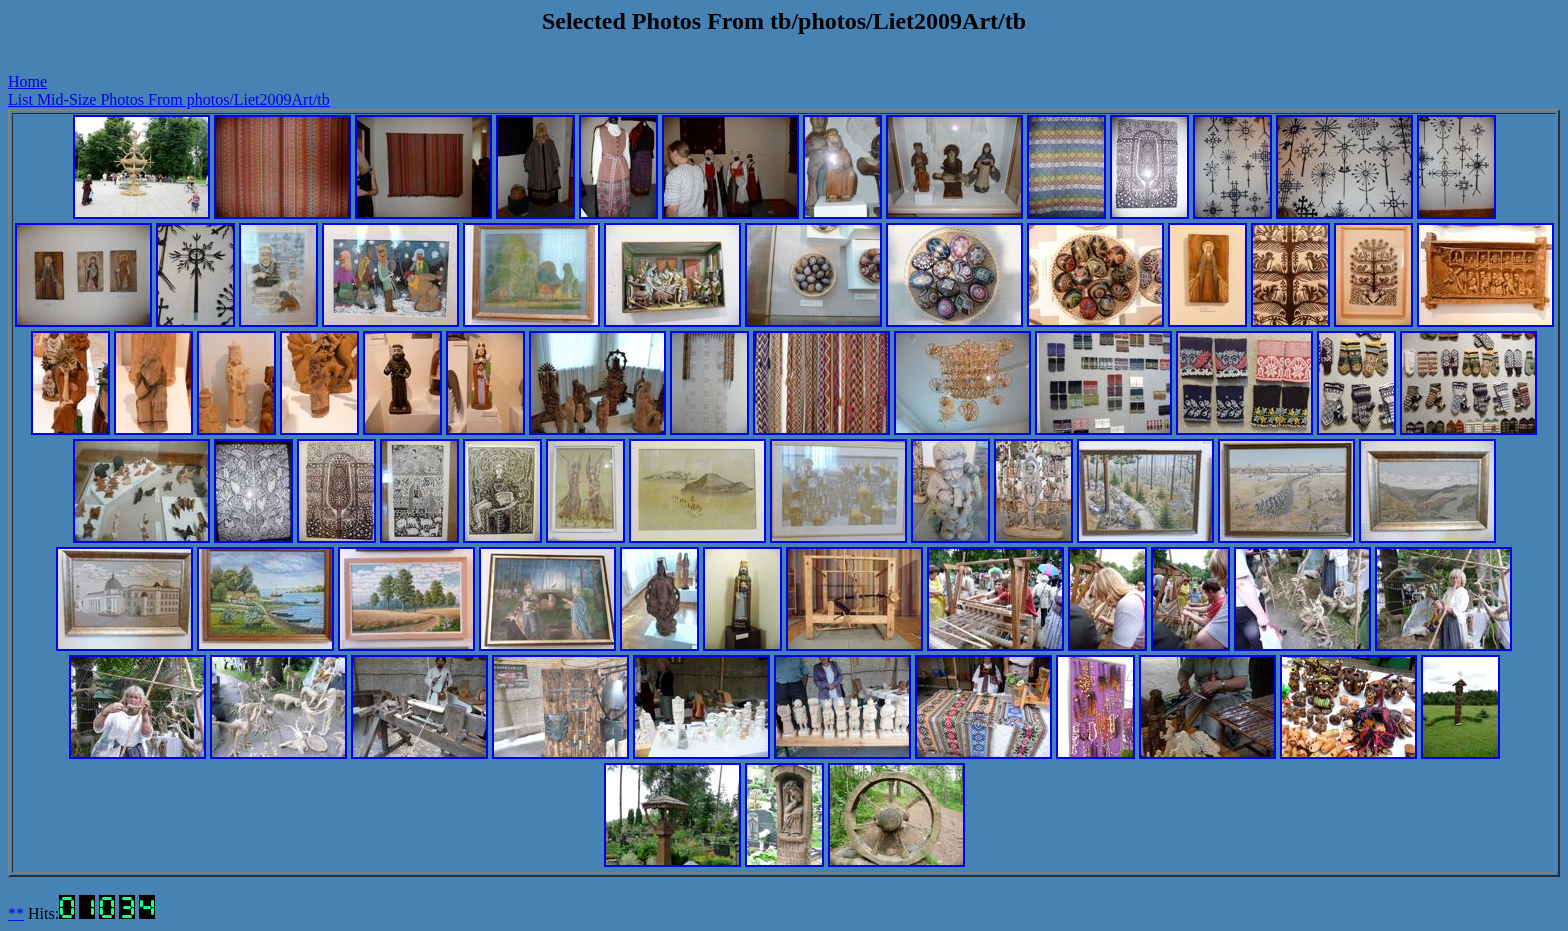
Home (27, 81)
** (16, 913)
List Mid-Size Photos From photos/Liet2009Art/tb (169, 99)
